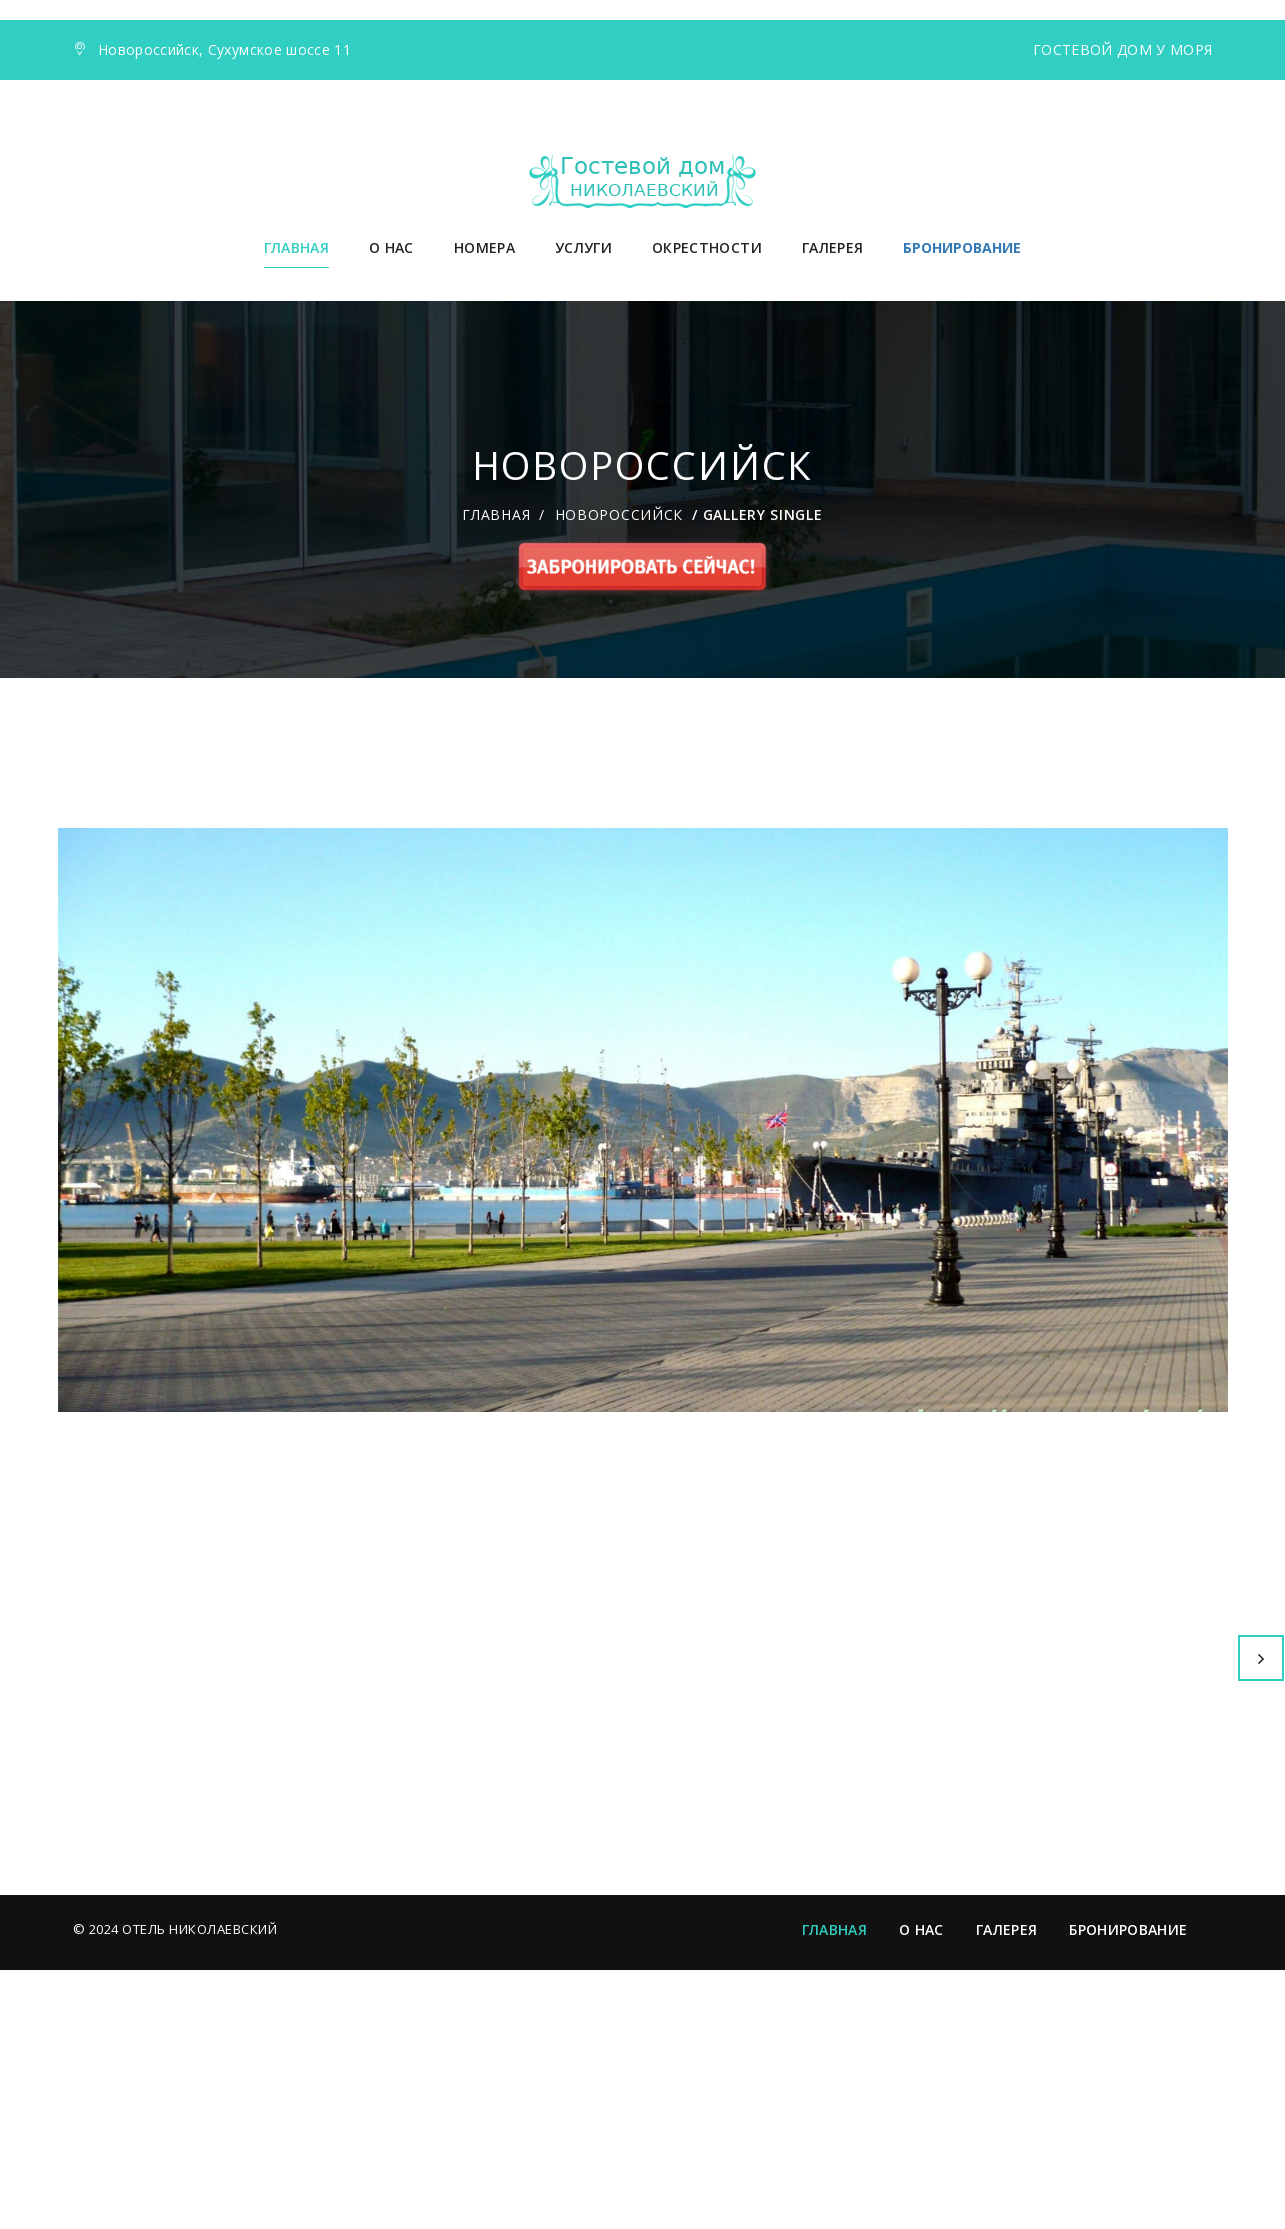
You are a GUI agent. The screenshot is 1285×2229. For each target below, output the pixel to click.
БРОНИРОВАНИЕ (962, 247)
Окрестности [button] (707, 247)
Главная (296, 247)
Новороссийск (619, 514)
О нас (391, 247)
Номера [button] (484, 247)
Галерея (832, 247)
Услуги (583, 247)
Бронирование (1128, 2188)
